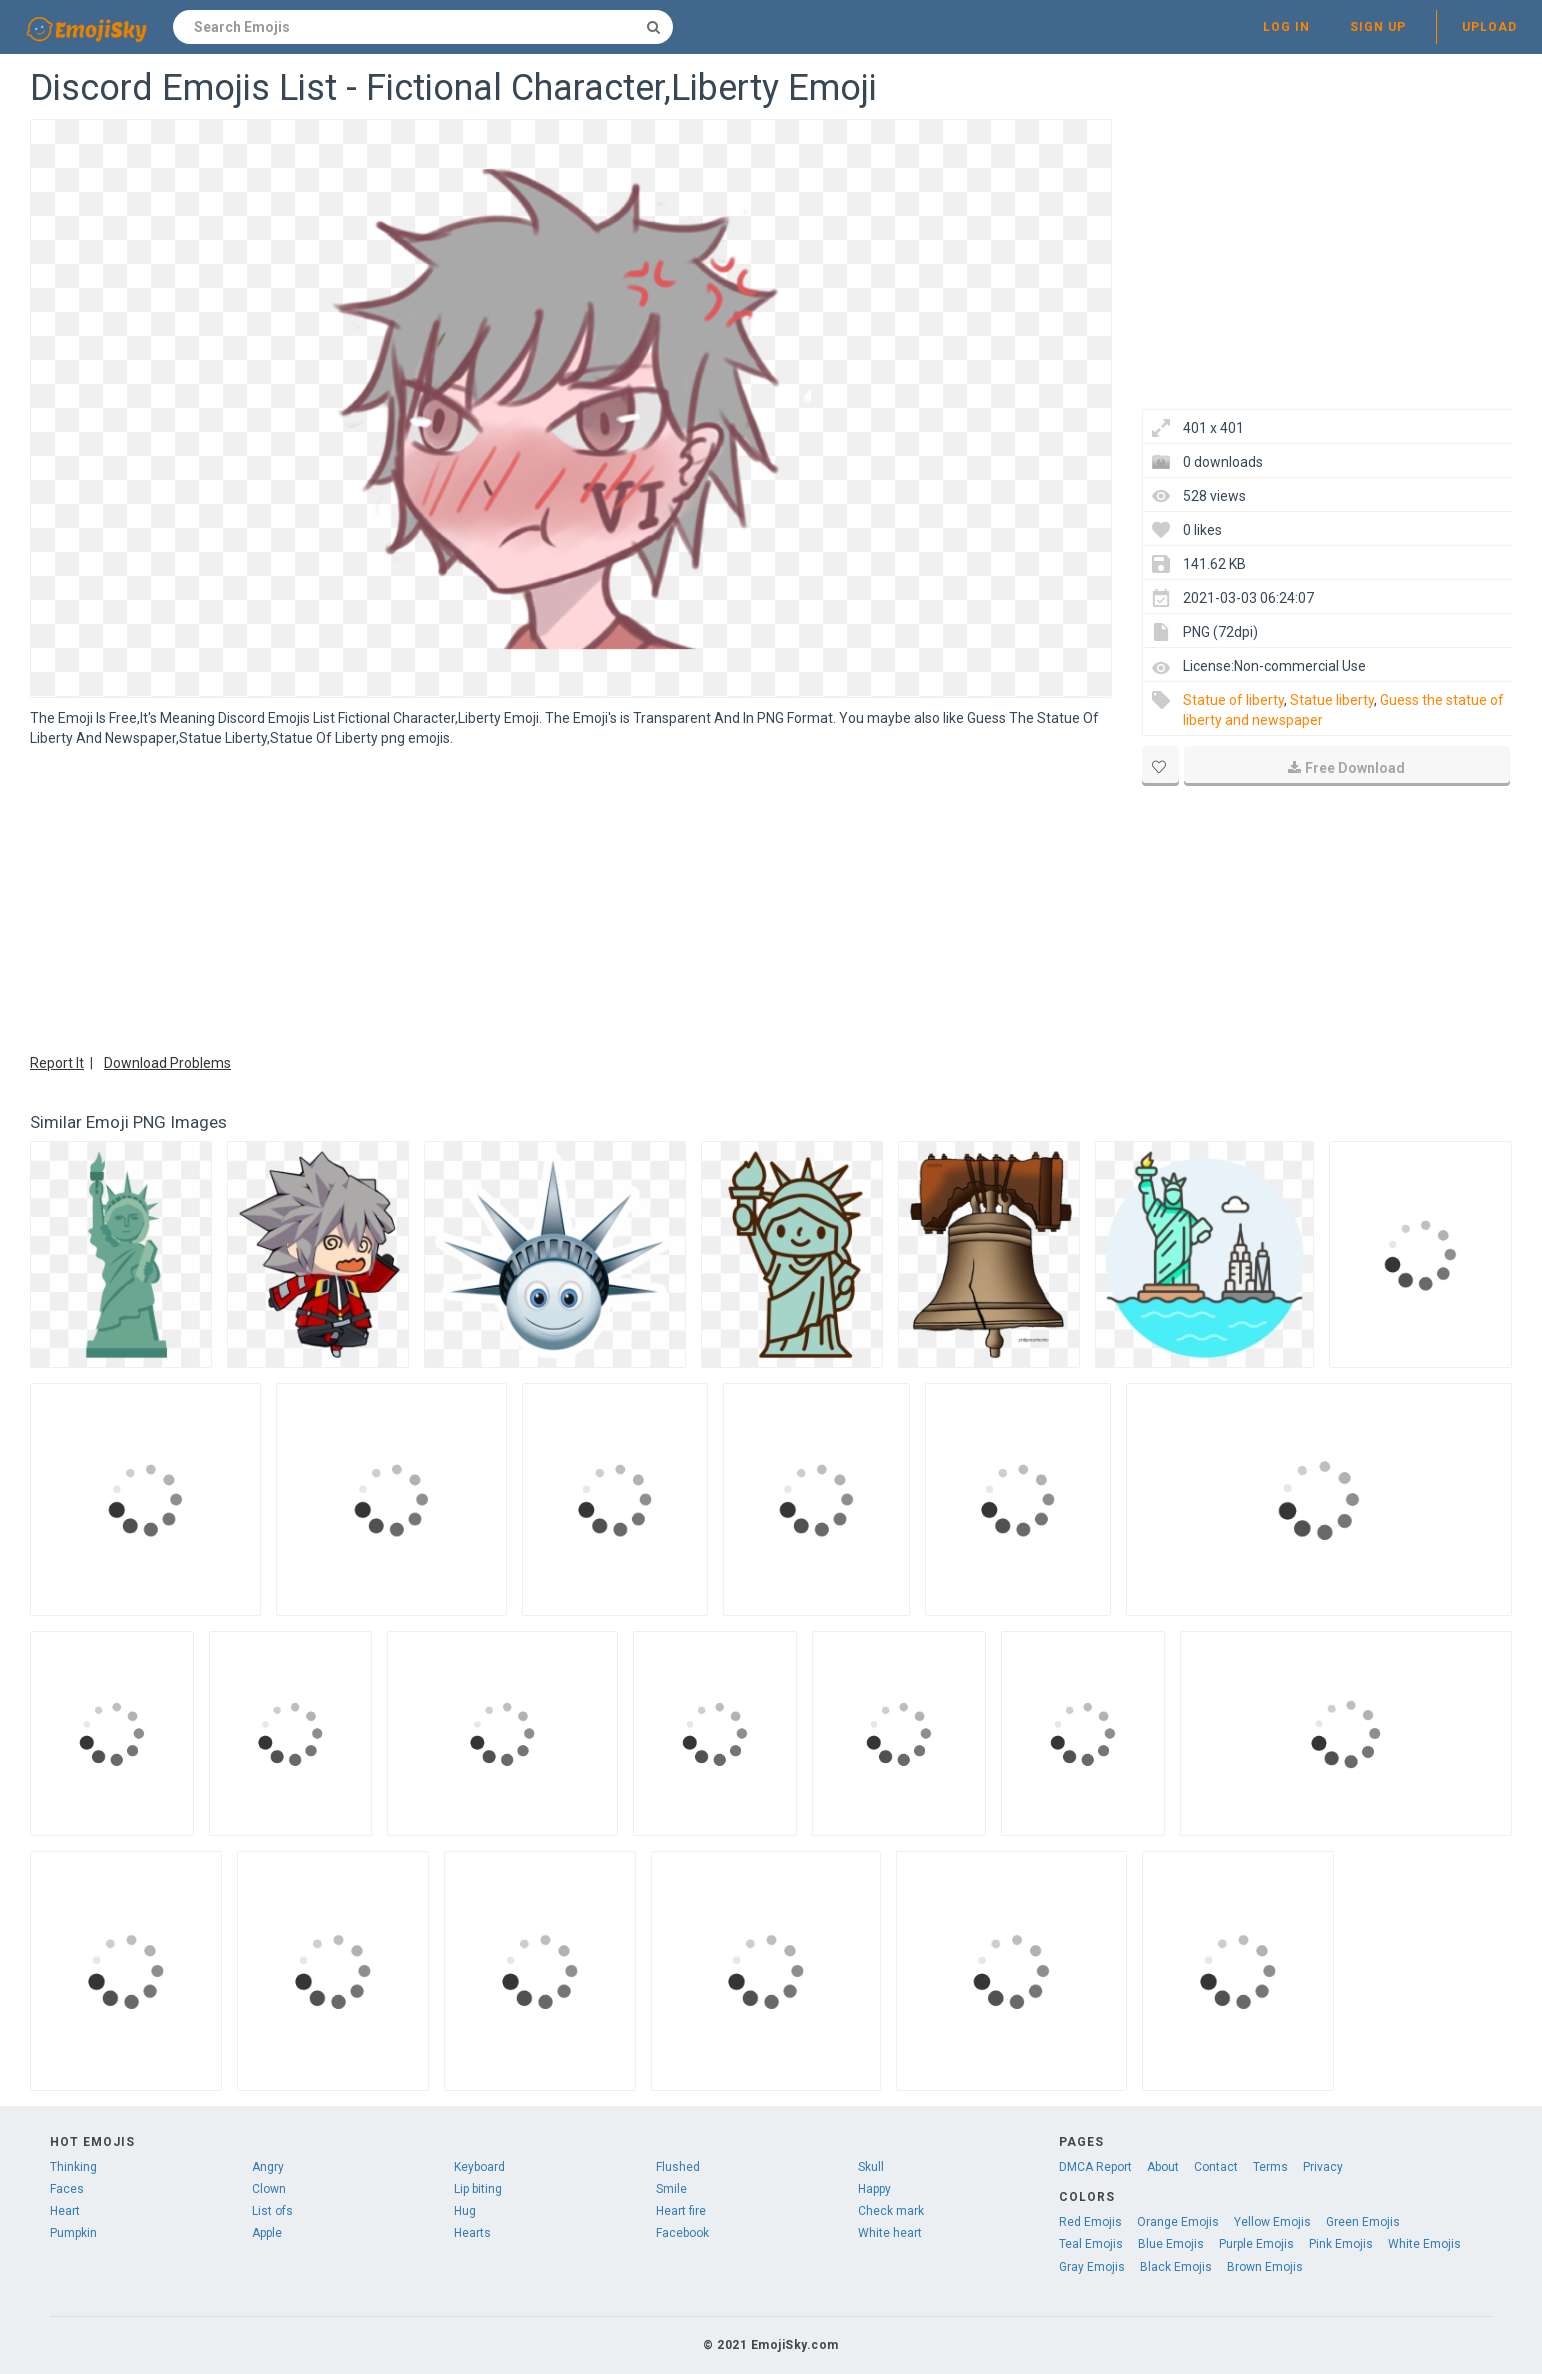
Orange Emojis (1178, 2222)
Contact (1216, 2167)
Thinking (73, 2167)
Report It (57, 1063)
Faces (67, 2189)
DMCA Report (1095, 2167)
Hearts (472, 2233)
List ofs (272, 2211)
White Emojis (1424, 2244)
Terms (1270, 2167)
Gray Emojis (1092, 2267)
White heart (890, 2233)
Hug (465, 2211)
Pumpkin (73, 2233)
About (1163, 2167)
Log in (1286, 27)
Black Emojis (1176, 2267)
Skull (871, 2167)
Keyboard (479, 2167)
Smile (671, 2189)
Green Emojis (1363, 2222)
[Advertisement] (571, 898)
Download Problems (167, 1063)
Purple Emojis (1256, 2244)
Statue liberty (1332, 700)
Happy (874, 2189)
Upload (1489, 27)
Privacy (1323, 2167)
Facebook (682, 2233)
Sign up (1378, 27)
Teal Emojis (1091, 2244)
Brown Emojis (1265, 2267)
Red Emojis (1090, 2222)
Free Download (1346, 768)
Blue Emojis (1171, 2244)
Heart (65, 2211)
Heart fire (681, 2211)
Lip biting (478, 2189)
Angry (268, 2167)
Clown (269, 2189)
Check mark (891, 2211)
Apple (267, 2233)
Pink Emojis (1341, 2244)
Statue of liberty (1233, 700)
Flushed (678, 2167)
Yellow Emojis (1272, 2222)
